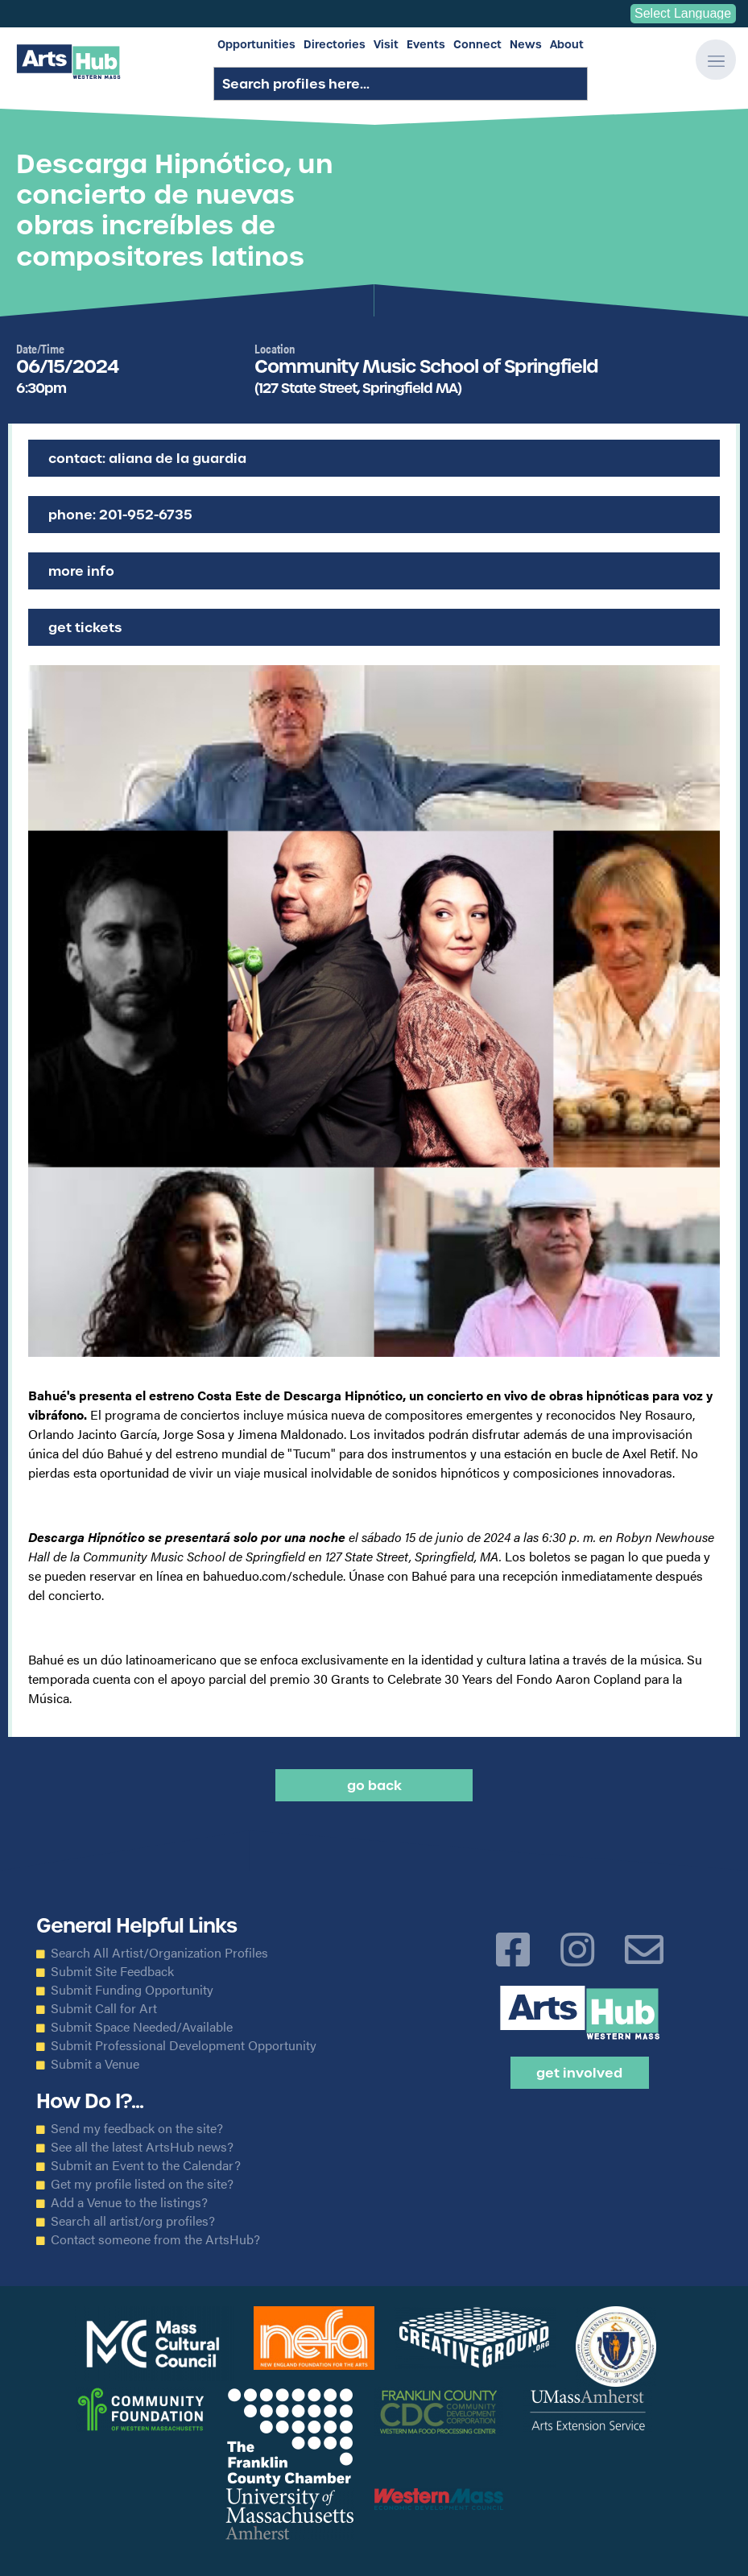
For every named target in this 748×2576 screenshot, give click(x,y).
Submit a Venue (95, 2063)
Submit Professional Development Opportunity (183, 2045)
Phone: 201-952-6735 (120, 514)
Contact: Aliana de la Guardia (147, 458)
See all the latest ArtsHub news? (142, 2146)
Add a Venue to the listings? (129, 2202)
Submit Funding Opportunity (132, 1989)
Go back (374, 1785)
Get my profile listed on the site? (142, 2183)
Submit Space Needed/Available (142, 2026)
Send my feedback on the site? (137, 2128)
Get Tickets (85, 627)
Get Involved (579, 2073)
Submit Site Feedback (112, 1971)
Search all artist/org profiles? (133, 2220)
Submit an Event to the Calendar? (146, 2165)
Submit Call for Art (104, 2008)
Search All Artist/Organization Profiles (159, 1952)
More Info (81, 571)
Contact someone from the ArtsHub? (155, 2239)
